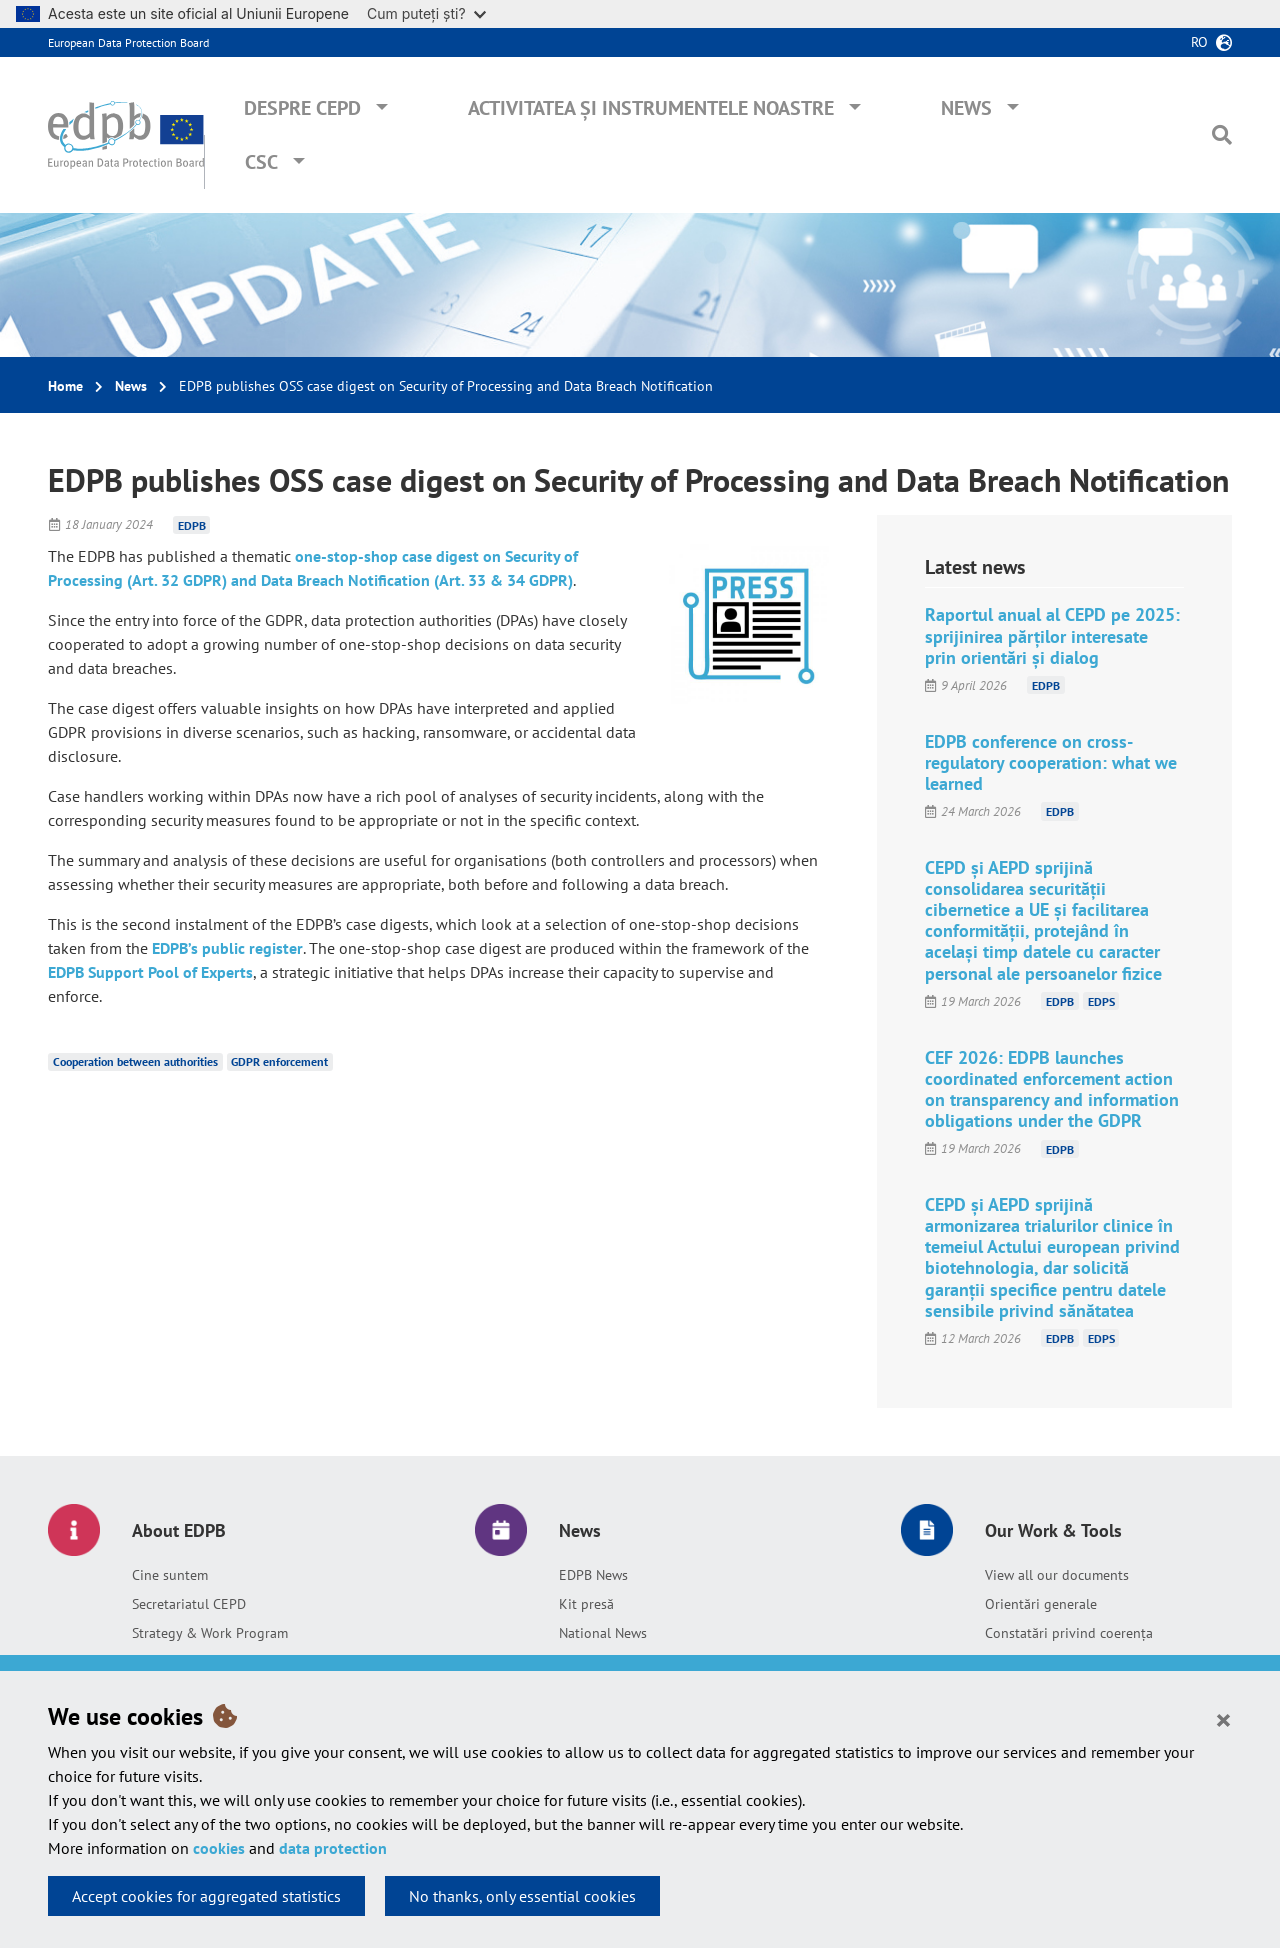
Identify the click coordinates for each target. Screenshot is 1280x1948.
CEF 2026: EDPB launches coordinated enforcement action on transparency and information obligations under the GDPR (1052, 1089)
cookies (219, 1848)
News (966, 108)
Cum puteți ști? (426, 13)
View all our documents (1057, 1575)
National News (603, 1633)
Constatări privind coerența (1069, 1633)
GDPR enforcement (279, 1061)
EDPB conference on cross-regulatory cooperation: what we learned (1051, 762)
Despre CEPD (302, 108)
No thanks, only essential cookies (522, 1896)
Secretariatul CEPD (189, 1604)
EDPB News (593, 1575)
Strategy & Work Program (210, 1633)
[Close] (1223, 1719)
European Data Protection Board (128, 42)
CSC (261, 162)
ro (1199, 42)
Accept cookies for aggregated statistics (206, 1896)
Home (65, 386)
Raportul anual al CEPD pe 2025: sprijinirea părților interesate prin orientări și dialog (1052, 635)
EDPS (1101, 1001)
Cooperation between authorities (135, 1061)
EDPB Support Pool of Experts (150, 972)
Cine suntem (170, 1575)
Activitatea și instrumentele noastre (651, 108)
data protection (333, 1848)
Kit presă (586, 1604)
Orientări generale (1041, 1604)
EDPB (192, 524)
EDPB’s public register (227, 948)
